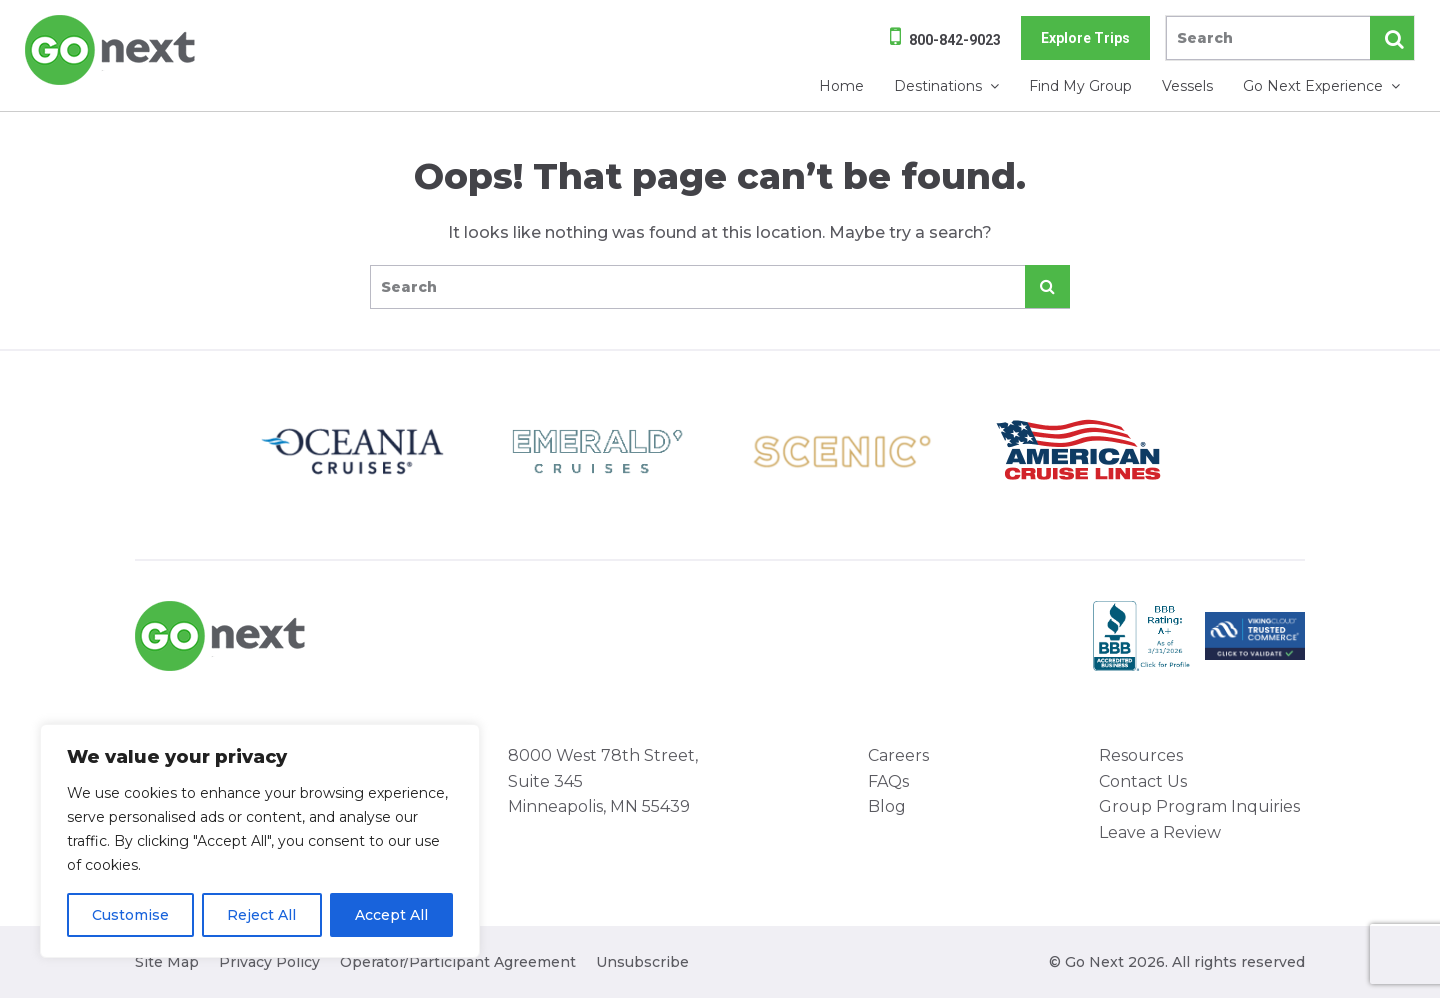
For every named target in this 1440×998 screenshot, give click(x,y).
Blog (887, 806)
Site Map (167, 962)
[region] (260, 841)
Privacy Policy (269, 962)
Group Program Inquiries (1199, 806)
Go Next (111, 50)
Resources (1141, 755)
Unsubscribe (642, 962)
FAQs (888, 781)
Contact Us (1143, 781)
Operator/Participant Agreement (458, 962)
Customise (130, 915)
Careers (898, 755)
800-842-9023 (955, 40)
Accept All (391, 915)
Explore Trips (1085, 38)
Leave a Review (1160, 832)
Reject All (261, 915)
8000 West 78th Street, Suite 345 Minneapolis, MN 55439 (603, 781)
